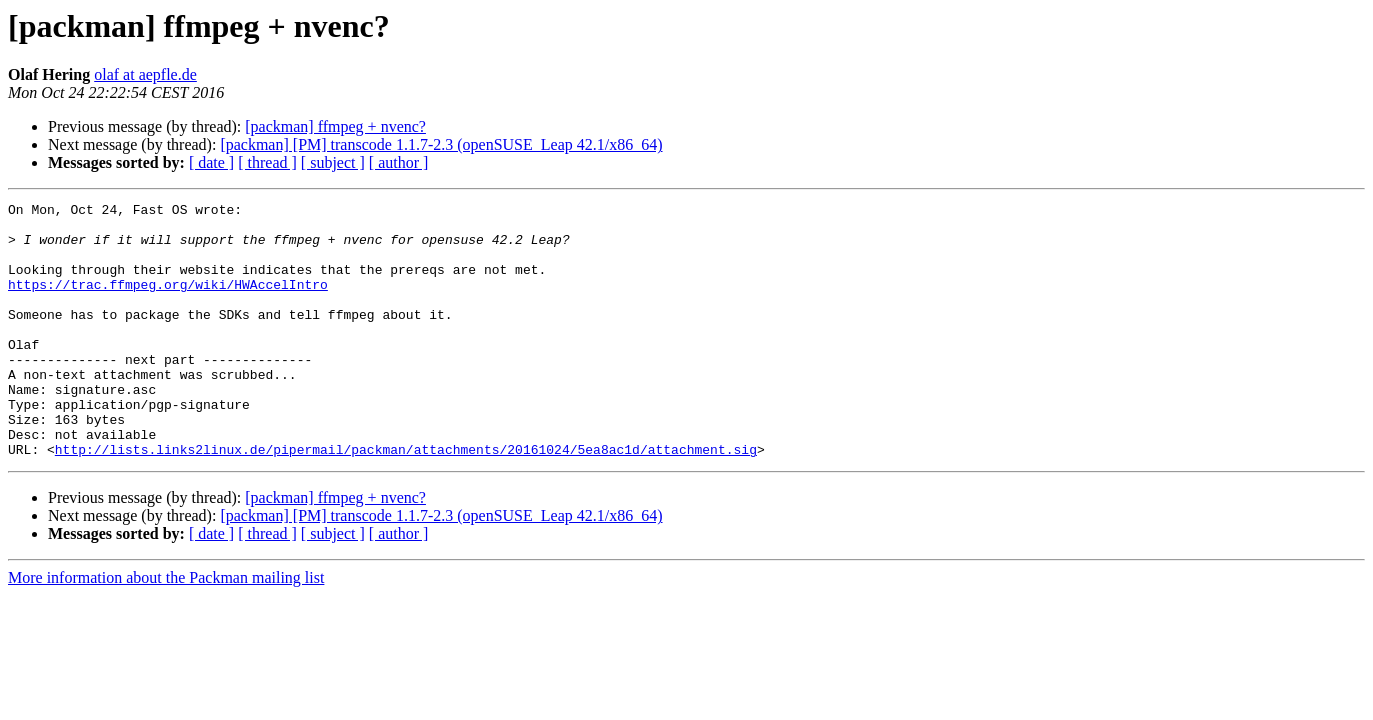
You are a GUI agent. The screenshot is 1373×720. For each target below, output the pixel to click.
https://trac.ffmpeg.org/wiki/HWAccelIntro (168, 302)
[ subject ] (333, 162)
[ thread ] (267, 162)
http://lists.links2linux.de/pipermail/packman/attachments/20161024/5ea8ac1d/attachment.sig (406, 500)
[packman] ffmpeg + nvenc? (335, 126)
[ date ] (211, 162)
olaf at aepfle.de (145, 74)
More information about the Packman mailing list (166, 628)
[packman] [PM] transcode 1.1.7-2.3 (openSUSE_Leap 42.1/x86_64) (441, 144)
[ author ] (399, 162)
